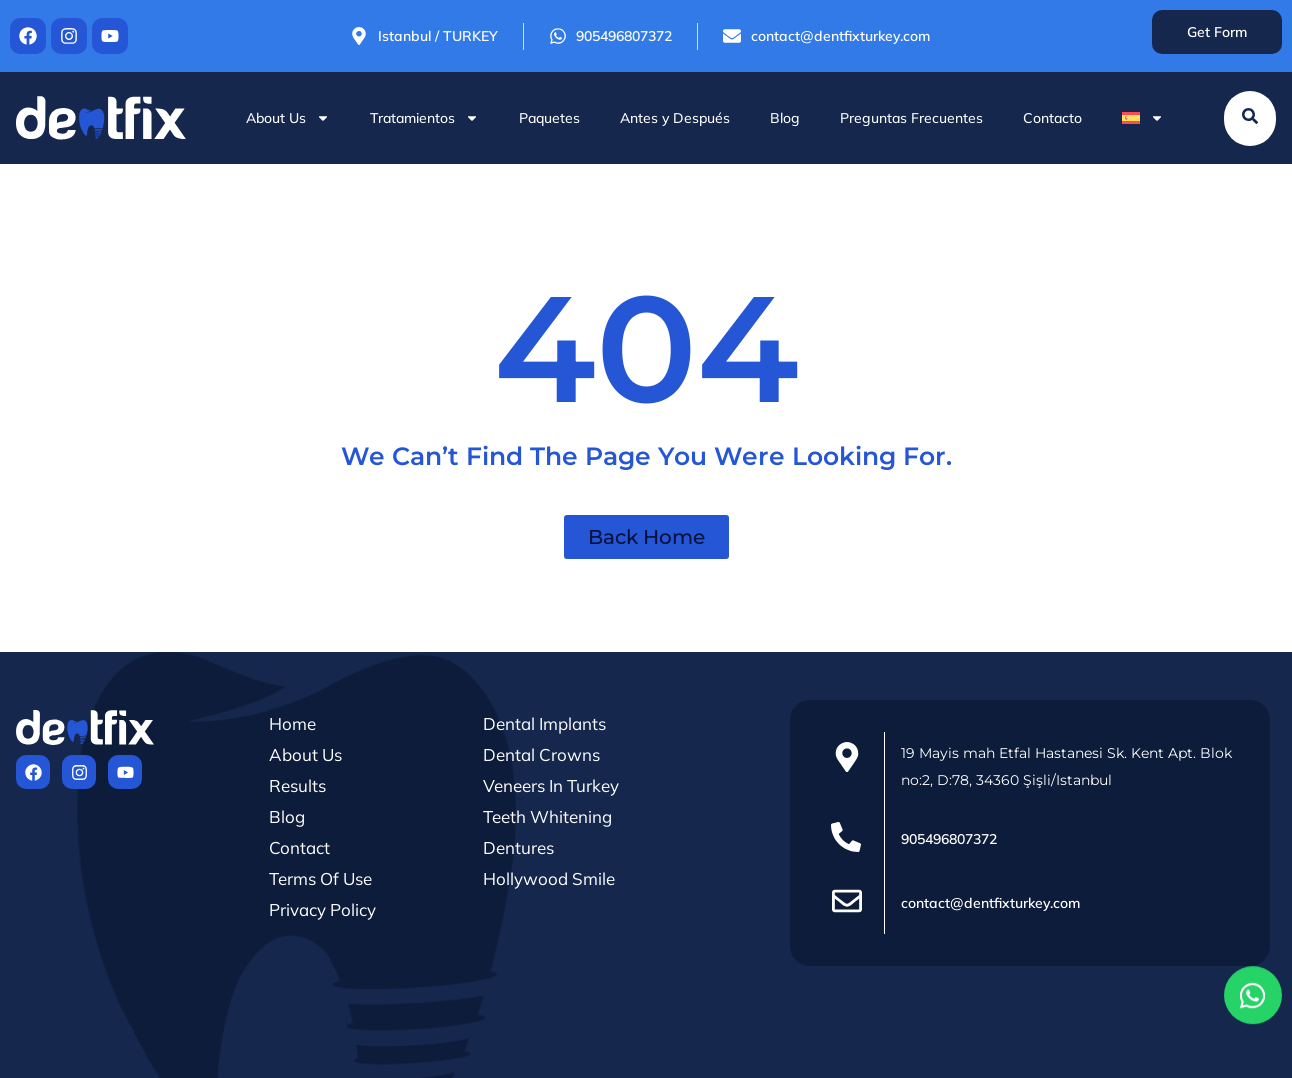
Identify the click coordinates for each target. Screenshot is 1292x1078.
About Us (288, 118)
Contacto (1052, 118)
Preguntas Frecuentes (911, 118)
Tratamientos (424, 118)
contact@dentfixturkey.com (990, 903)
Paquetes (549, 118)
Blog (785, 118)
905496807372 (949, 839)
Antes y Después (675, 118)
